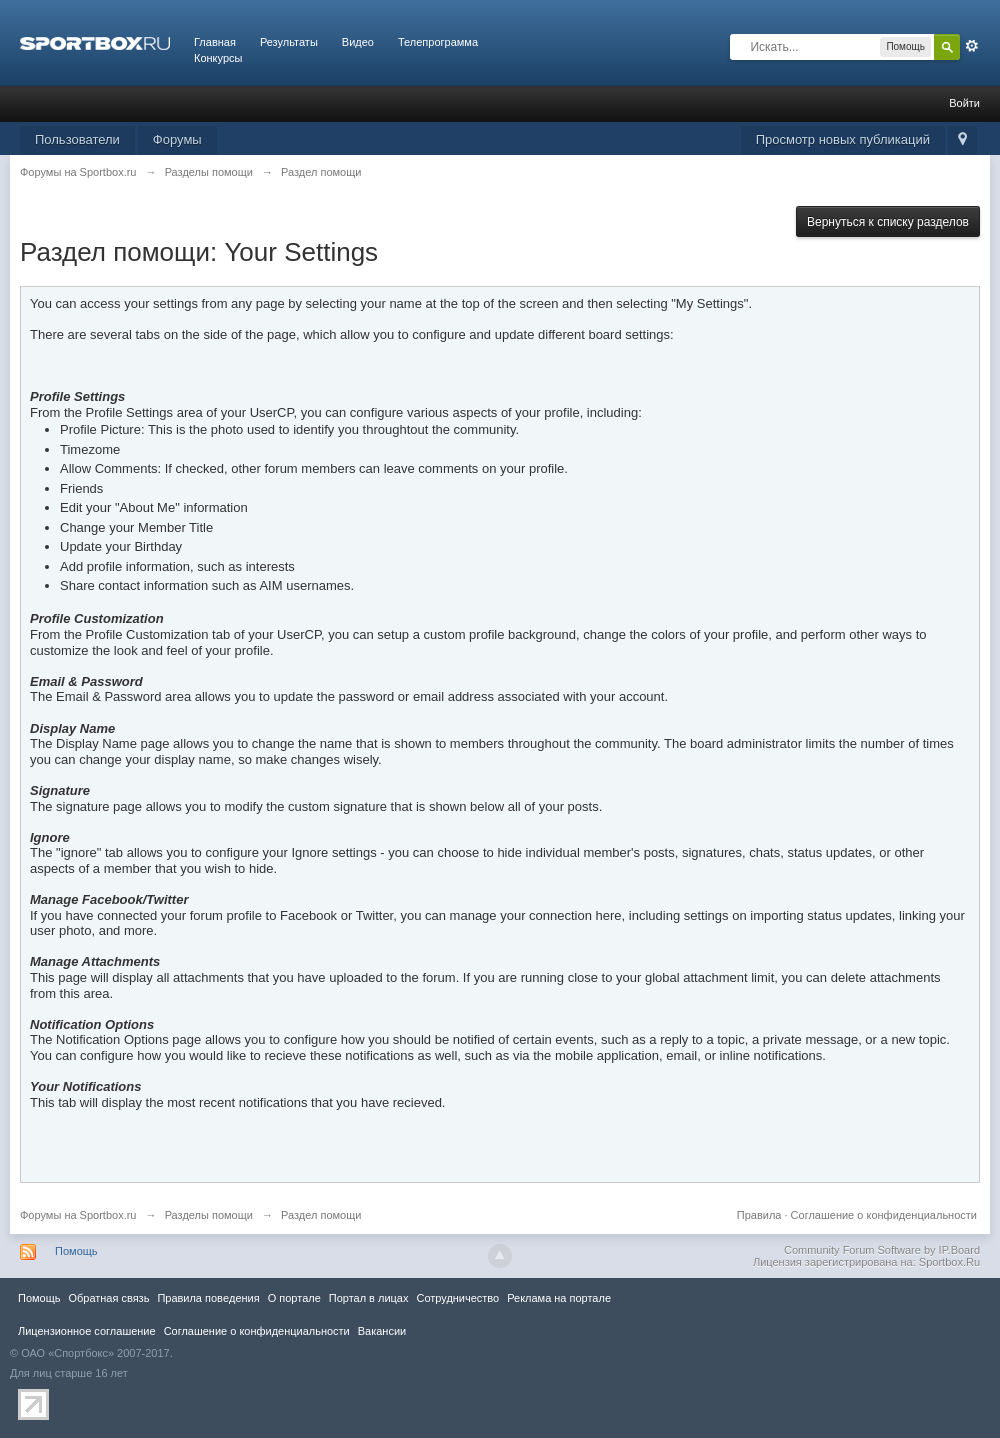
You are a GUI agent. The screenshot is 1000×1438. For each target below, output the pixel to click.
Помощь (76, 1251)
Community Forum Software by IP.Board (882, 1250)
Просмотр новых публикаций (843, 139)
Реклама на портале (559, 1298)
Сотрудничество (457, 1298)
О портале (294, 1298)
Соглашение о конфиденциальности (884, 1215)
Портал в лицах (369, 1298)
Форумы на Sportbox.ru (78, 1215)
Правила (759, 1215)
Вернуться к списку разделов (888, 222)
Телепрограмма (438, 42)
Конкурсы (218, 58)
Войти (964, 103)
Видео (358, 42)
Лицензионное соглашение (87, 1331)
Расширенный (972, 46)
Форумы (177, 139)
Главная (215, 42)
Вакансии (382, 1331)
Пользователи (77, 139)
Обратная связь (108, 1298)
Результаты (289, 42)
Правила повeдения (208, 1298)
